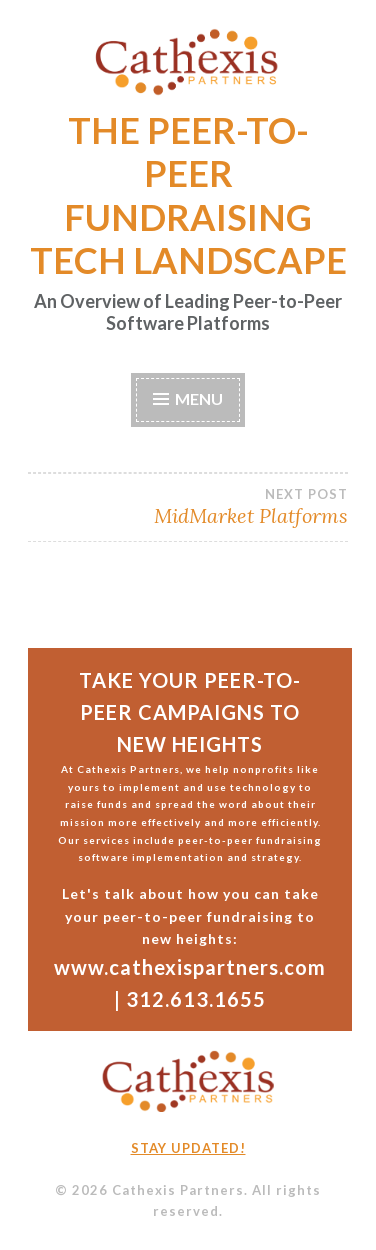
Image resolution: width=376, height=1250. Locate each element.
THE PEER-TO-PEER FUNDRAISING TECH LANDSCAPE (188, 195)
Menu (199, 398)
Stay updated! (188, 1148)
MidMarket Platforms (188, 507)
